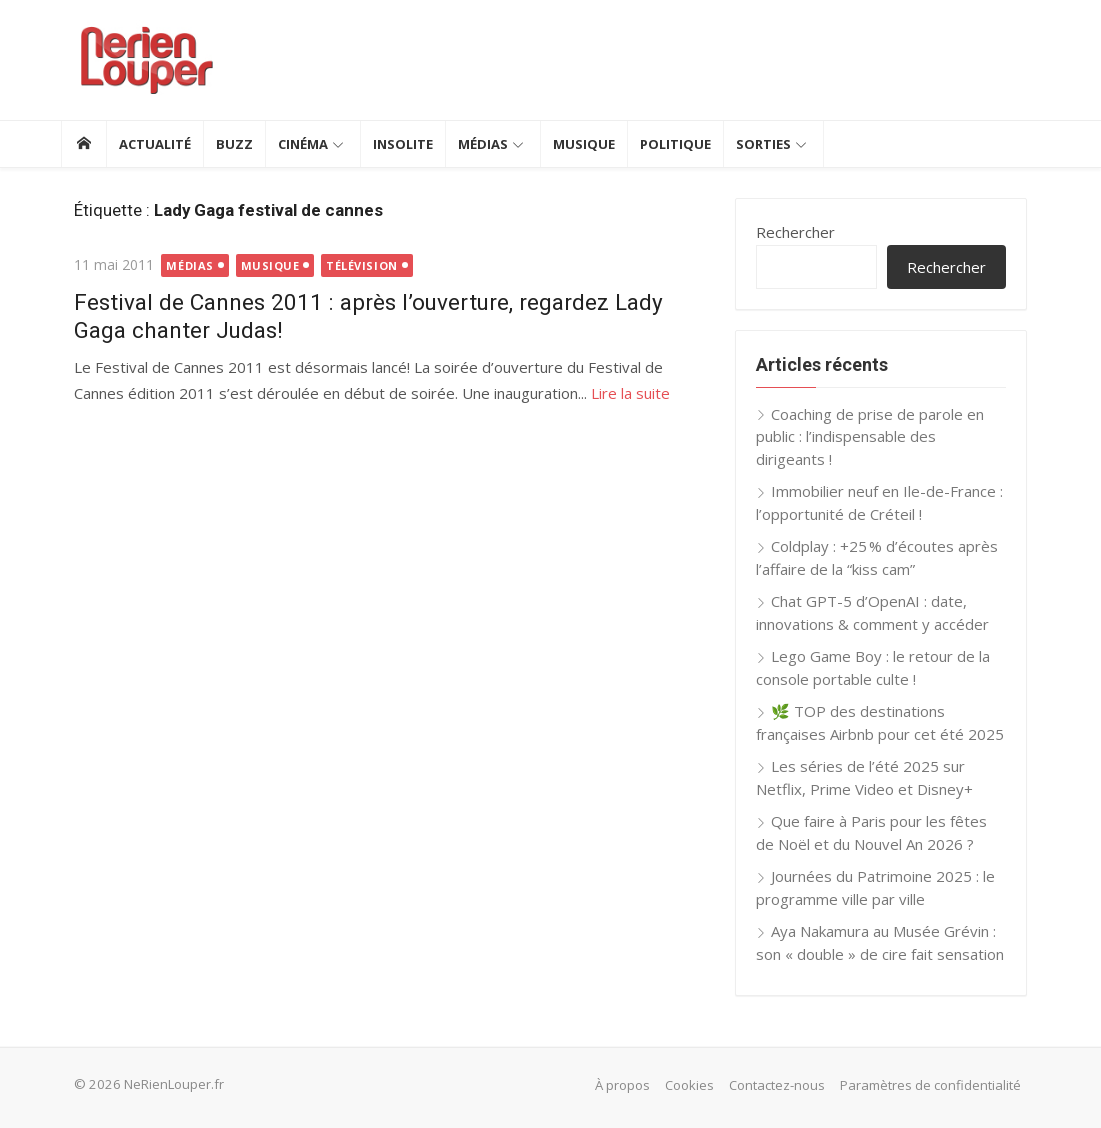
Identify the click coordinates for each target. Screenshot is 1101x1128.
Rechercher (801, 232)
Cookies (703, 1085)
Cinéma (303, 144)
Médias (483, 144)
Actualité (155, 144)
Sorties (763, 144)
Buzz (234, 144)
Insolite (403, 144)
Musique (584, 144)
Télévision (349, 265)
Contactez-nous (791, 1085)
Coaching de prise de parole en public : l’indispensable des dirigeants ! (888, 436)
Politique (675, 144)
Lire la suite (617, 393)
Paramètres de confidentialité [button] (944, 1085)
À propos (636, 1085)
